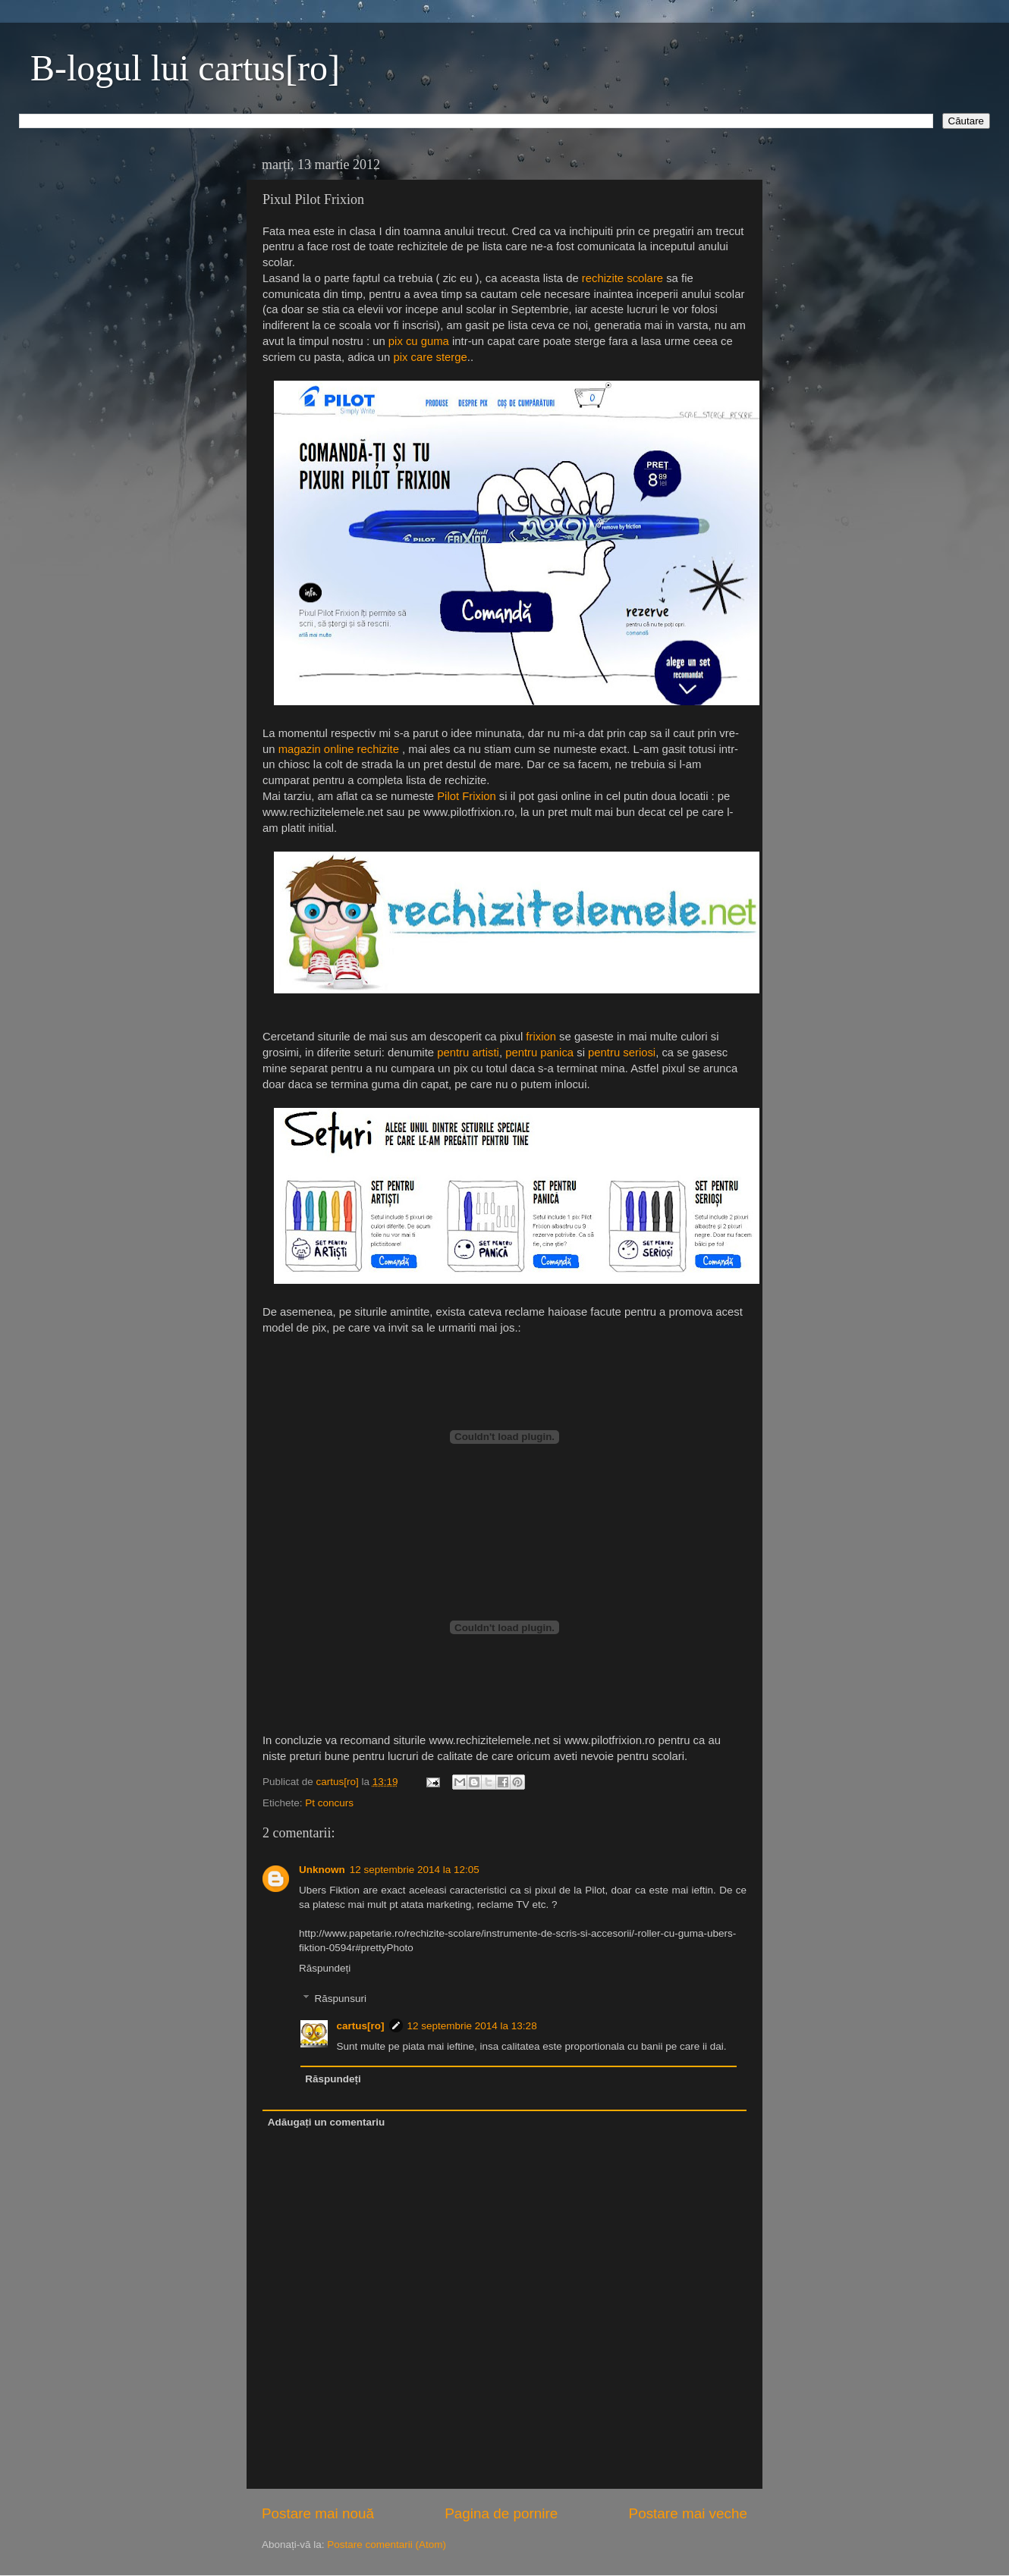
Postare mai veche (688, 2513)
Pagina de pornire (501, 2513)
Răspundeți (324, 1968)
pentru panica (539, 1052)
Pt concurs (329, 1803)
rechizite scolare (622, 278)
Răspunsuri (340, 1998)
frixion (541, 1037)
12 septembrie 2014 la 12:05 (414, 1869)
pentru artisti (468, 1052)
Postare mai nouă (318, 2513)
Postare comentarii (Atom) (386, 2544)
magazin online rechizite (338, 749)
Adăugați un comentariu (326, 2122)
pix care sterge (430, 357)
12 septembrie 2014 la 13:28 (472, 2026)
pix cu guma (418, 341)
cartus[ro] (339, 1781)
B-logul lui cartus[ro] (185, 68)
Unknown (322, 1869)
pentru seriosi (621, 1052)
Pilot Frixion (466, 796)
